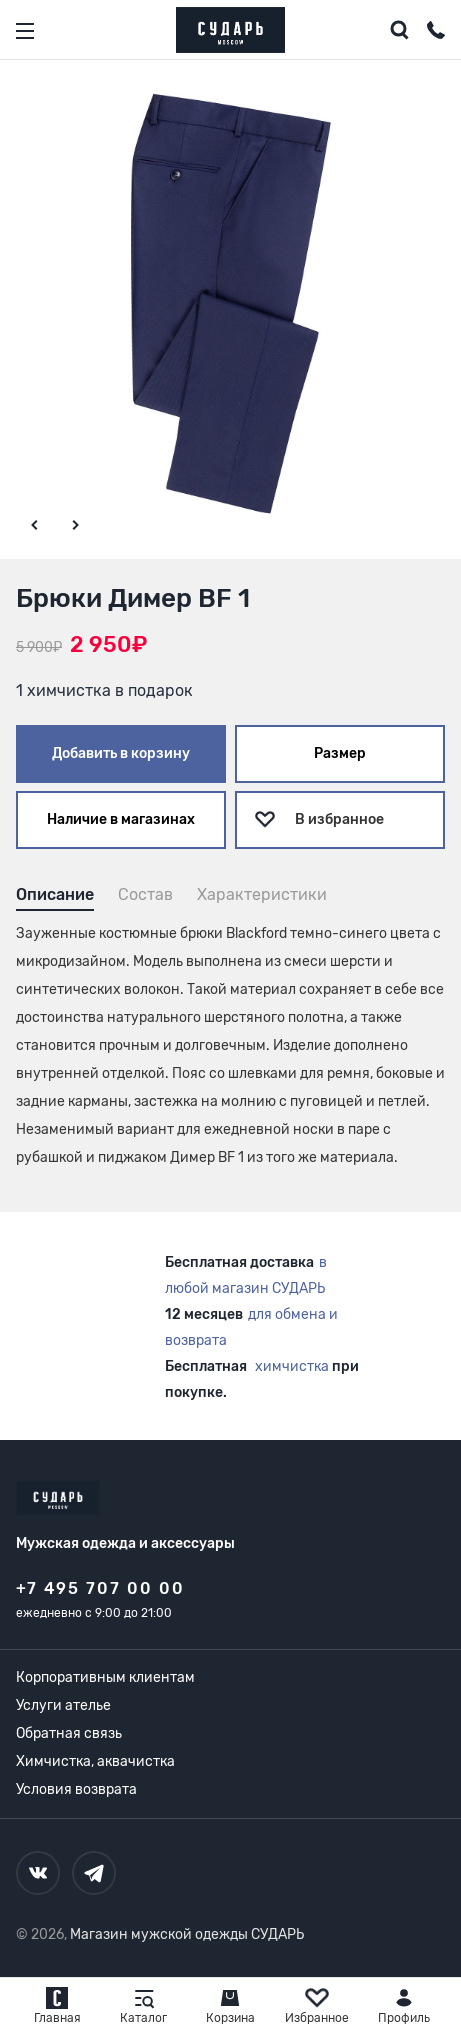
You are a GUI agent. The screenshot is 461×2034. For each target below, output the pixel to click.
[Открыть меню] (25, 31)
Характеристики (262, 894)
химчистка (292, 1366)
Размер (340, 753)
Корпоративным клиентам (105, 1677)
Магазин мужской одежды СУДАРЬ (187, 1934)
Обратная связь (69, 1733)
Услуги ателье (63, 1705)
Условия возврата (76, 1789)
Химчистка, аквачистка (95, 1761)
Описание (55, 894)
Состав (145, 894)
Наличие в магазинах (121, 819)
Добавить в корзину (121, 753)
